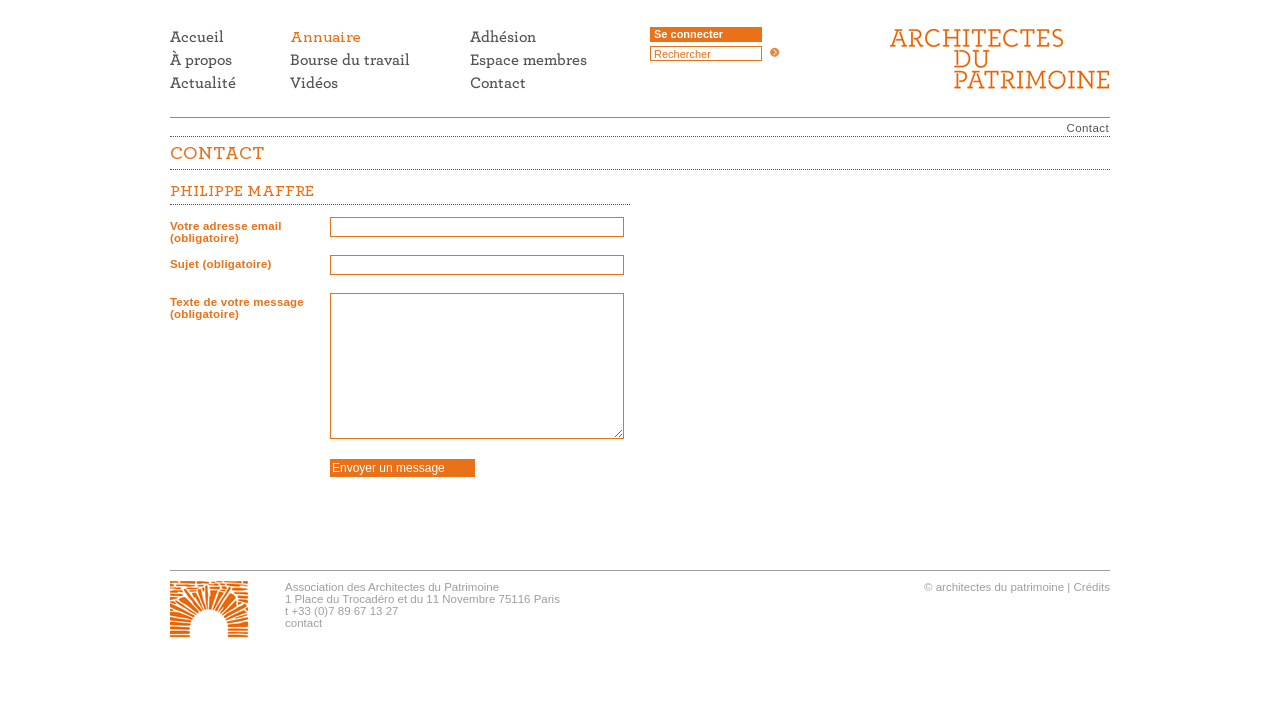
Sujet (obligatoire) (221, 264)
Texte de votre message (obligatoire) (237, 308)
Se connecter (688, 34)
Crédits (1092, 587)
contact (303, 623)
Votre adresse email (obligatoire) (226, 232)
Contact (1088, 128)
